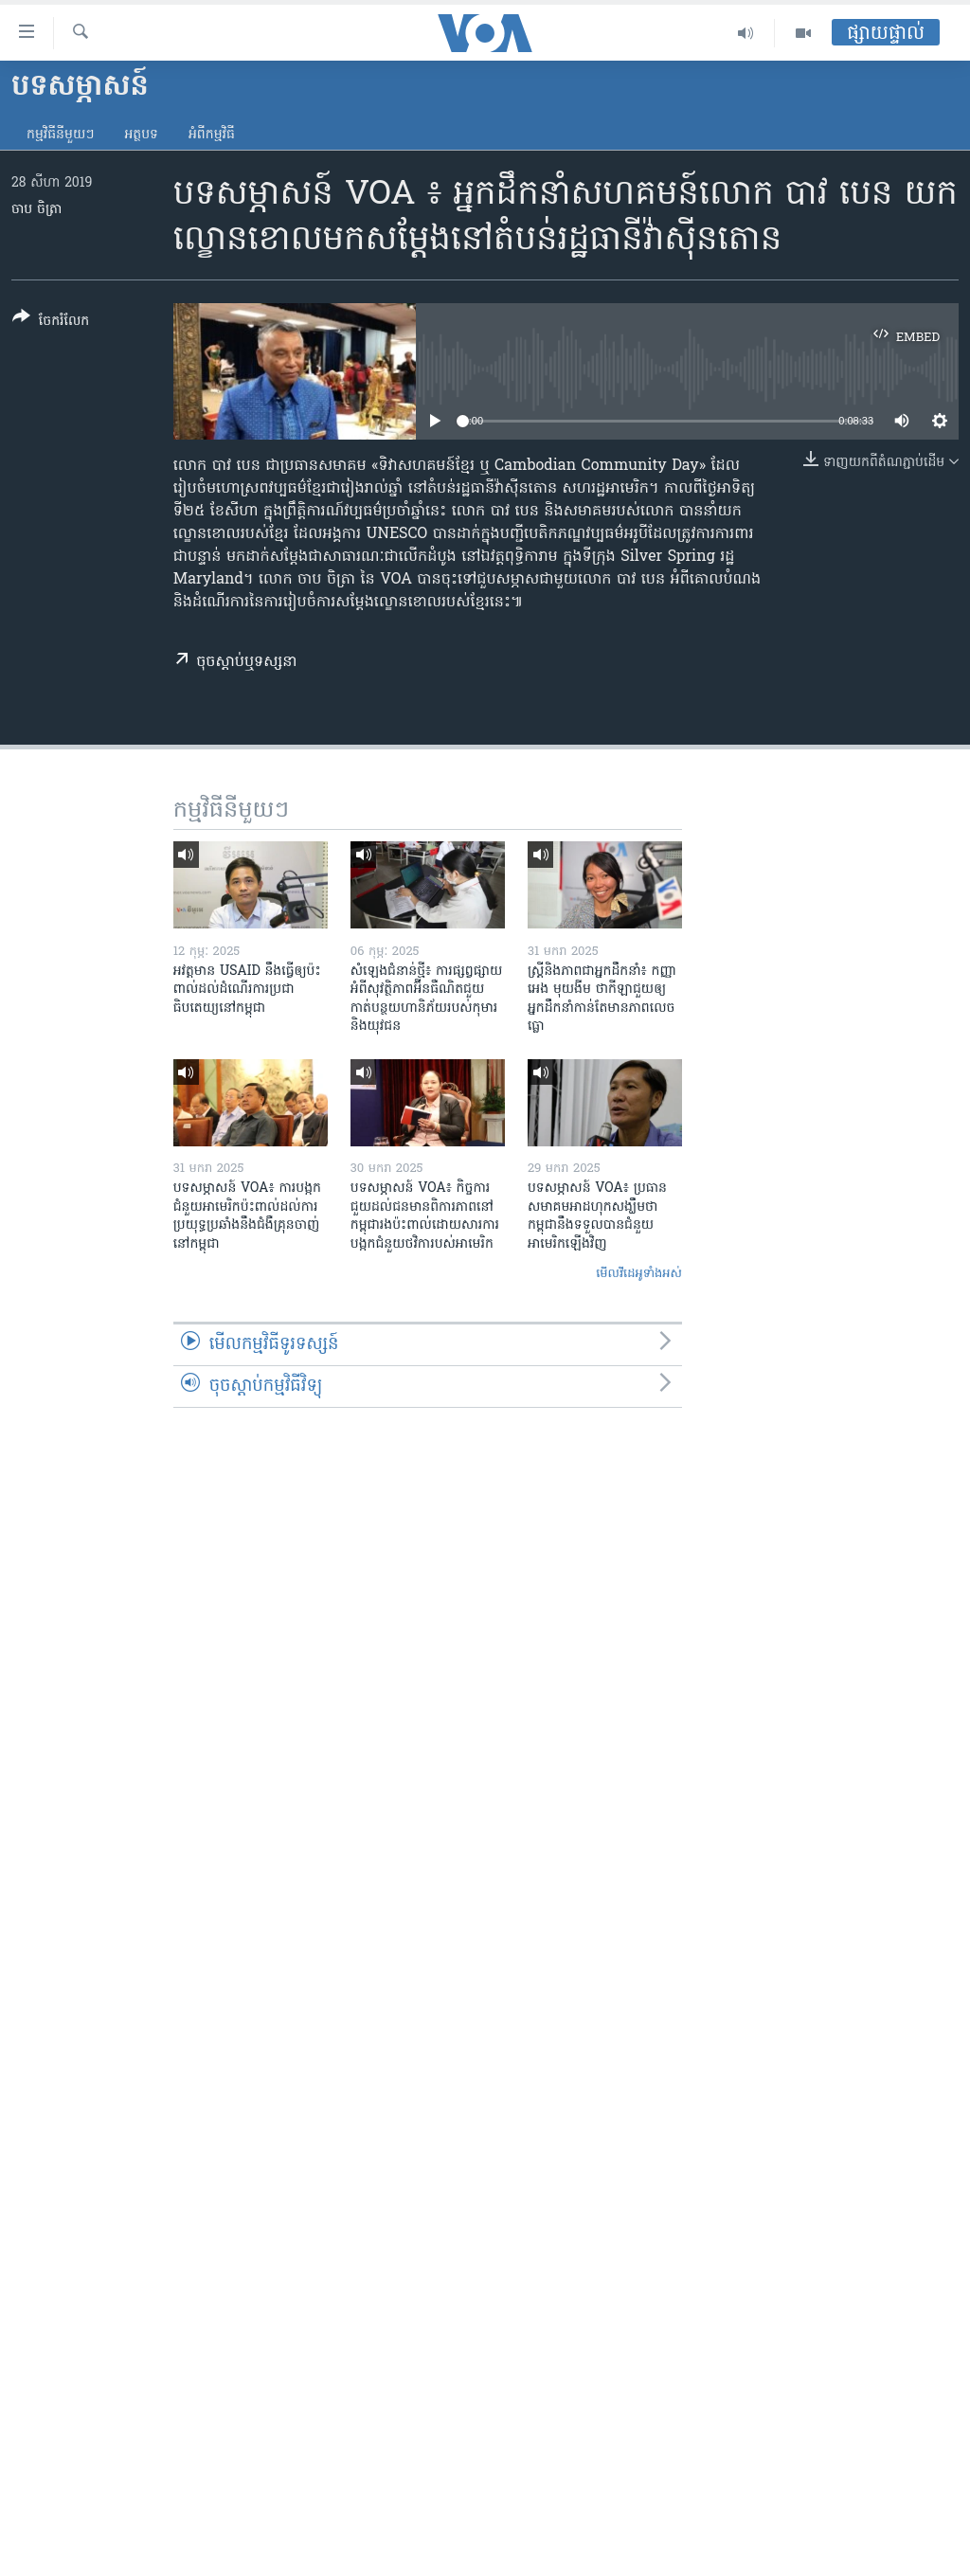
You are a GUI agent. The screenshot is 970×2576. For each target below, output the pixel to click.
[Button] (50, 322)
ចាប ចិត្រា (36, 210)
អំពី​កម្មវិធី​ (212, 135)
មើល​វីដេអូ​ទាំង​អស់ (639, 1274)
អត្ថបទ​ (141, 135)
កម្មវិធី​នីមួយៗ (60, 135)
